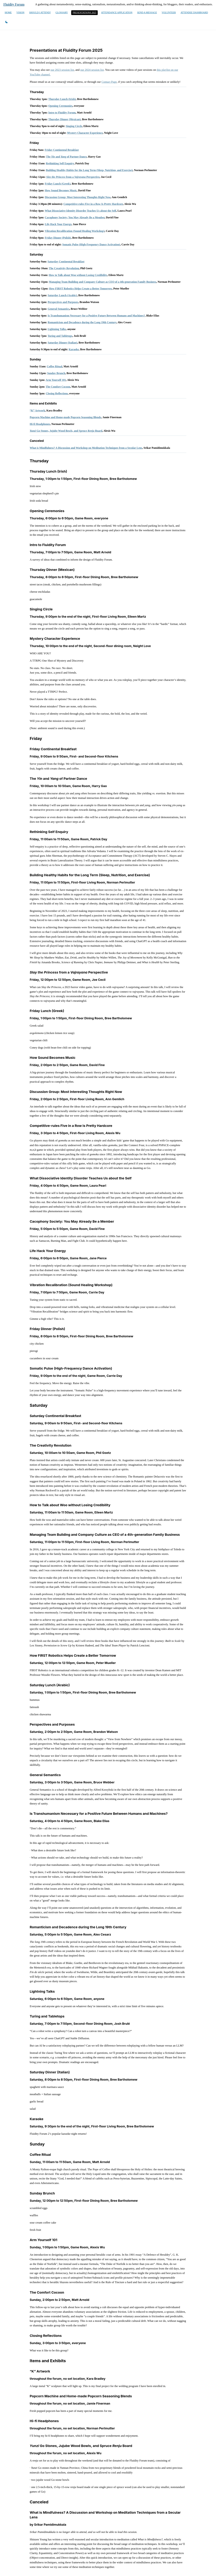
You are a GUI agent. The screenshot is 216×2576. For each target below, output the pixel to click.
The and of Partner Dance (66, 156)
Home (8, 12)
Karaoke (74, 349)
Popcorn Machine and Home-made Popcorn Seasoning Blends (65, 417)
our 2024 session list (92, 69)
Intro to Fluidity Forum (62, 112)
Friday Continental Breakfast (62, 149)
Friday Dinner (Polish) (58, 237)
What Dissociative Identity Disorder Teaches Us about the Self (80, 210)
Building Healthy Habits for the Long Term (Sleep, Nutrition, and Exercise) (89, 170)
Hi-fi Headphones (40, 424)
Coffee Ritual (54, 366)
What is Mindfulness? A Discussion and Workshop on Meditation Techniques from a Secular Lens (86, 447)
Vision (20, 12)
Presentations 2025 (84, 12)
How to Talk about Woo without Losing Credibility (78, 275)
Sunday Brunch (56, 373)
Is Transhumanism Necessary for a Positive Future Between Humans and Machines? (96, 315)
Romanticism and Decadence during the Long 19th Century (82, 322)
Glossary (62, 12)
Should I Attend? (40, 12)
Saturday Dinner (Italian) (62, 342)
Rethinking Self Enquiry (60, 163)
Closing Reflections (57, 393)
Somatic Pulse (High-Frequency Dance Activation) (91, 244)
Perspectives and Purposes (63, 302)
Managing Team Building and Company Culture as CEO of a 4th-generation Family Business (102, 281)
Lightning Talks (57, 329)
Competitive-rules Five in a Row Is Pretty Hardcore (93, 204)
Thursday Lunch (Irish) (62, 99)
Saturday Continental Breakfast (66, 261)
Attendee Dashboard (194, 12)
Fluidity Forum (13, 4)
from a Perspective (73, 176)
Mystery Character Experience (85, 132)
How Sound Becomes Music (61, 190)
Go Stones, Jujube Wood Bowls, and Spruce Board (66, 430)
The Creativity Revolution (64, 268)
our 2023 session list (62, 69)
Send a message (147, 12)
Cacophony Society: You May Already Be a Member (75, 217)
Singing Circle (74, 126)
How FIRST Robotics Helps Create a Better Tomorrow (80, 288)
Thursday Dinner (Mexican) (64, 119)
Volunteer (169, 12)
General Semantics (58, 308)
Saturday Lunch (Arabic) (62, 295)
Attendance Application (116, 12)
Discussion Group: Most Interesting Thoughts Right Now (78, 197)
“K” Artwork (37, 410)
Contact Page (109, 81)
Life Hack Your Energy (58, 224)
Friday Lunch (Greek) (58, 183)
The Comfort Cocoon (58, 386)
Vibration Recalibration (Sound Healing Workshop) (74, 231)
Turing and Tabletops (60, 335)
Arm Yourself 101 (56, 379)
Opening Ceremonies (60, 105)
